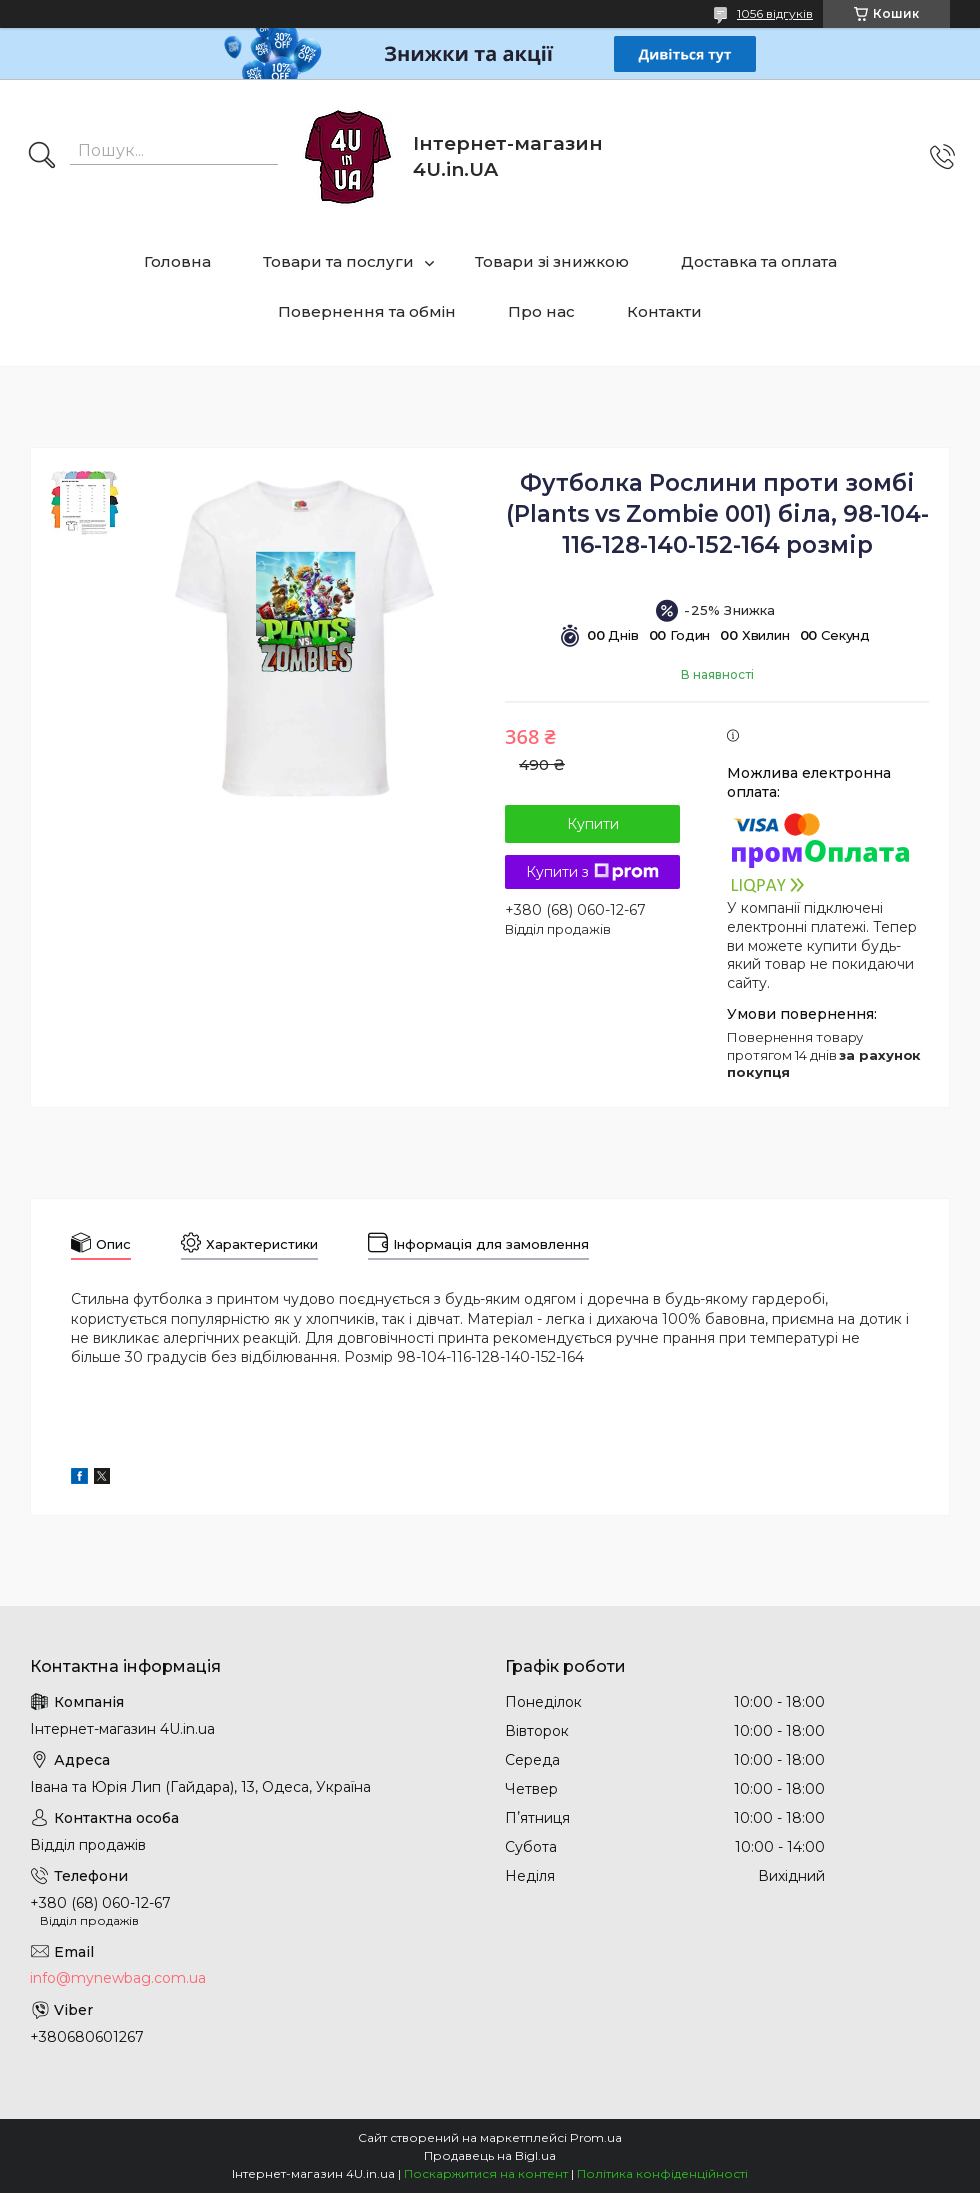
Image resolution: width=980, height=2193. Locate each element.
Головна (177, 261)
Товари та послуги (338, 261)
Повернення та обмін (367, 311)
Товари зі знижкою (552, 261)
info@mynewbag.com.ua (118, 1978)
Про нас (541, 311)
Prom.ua (596, 2137)
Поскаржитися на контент (486, 2173)
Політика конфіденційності (662, 2173)
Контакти (664, 311)
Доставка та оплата (759, 261)
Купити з (592, 872)
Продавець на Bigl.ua (490, 2155)
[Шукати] (42, 157)
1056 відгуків (775, 13)
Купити (593, 824)
